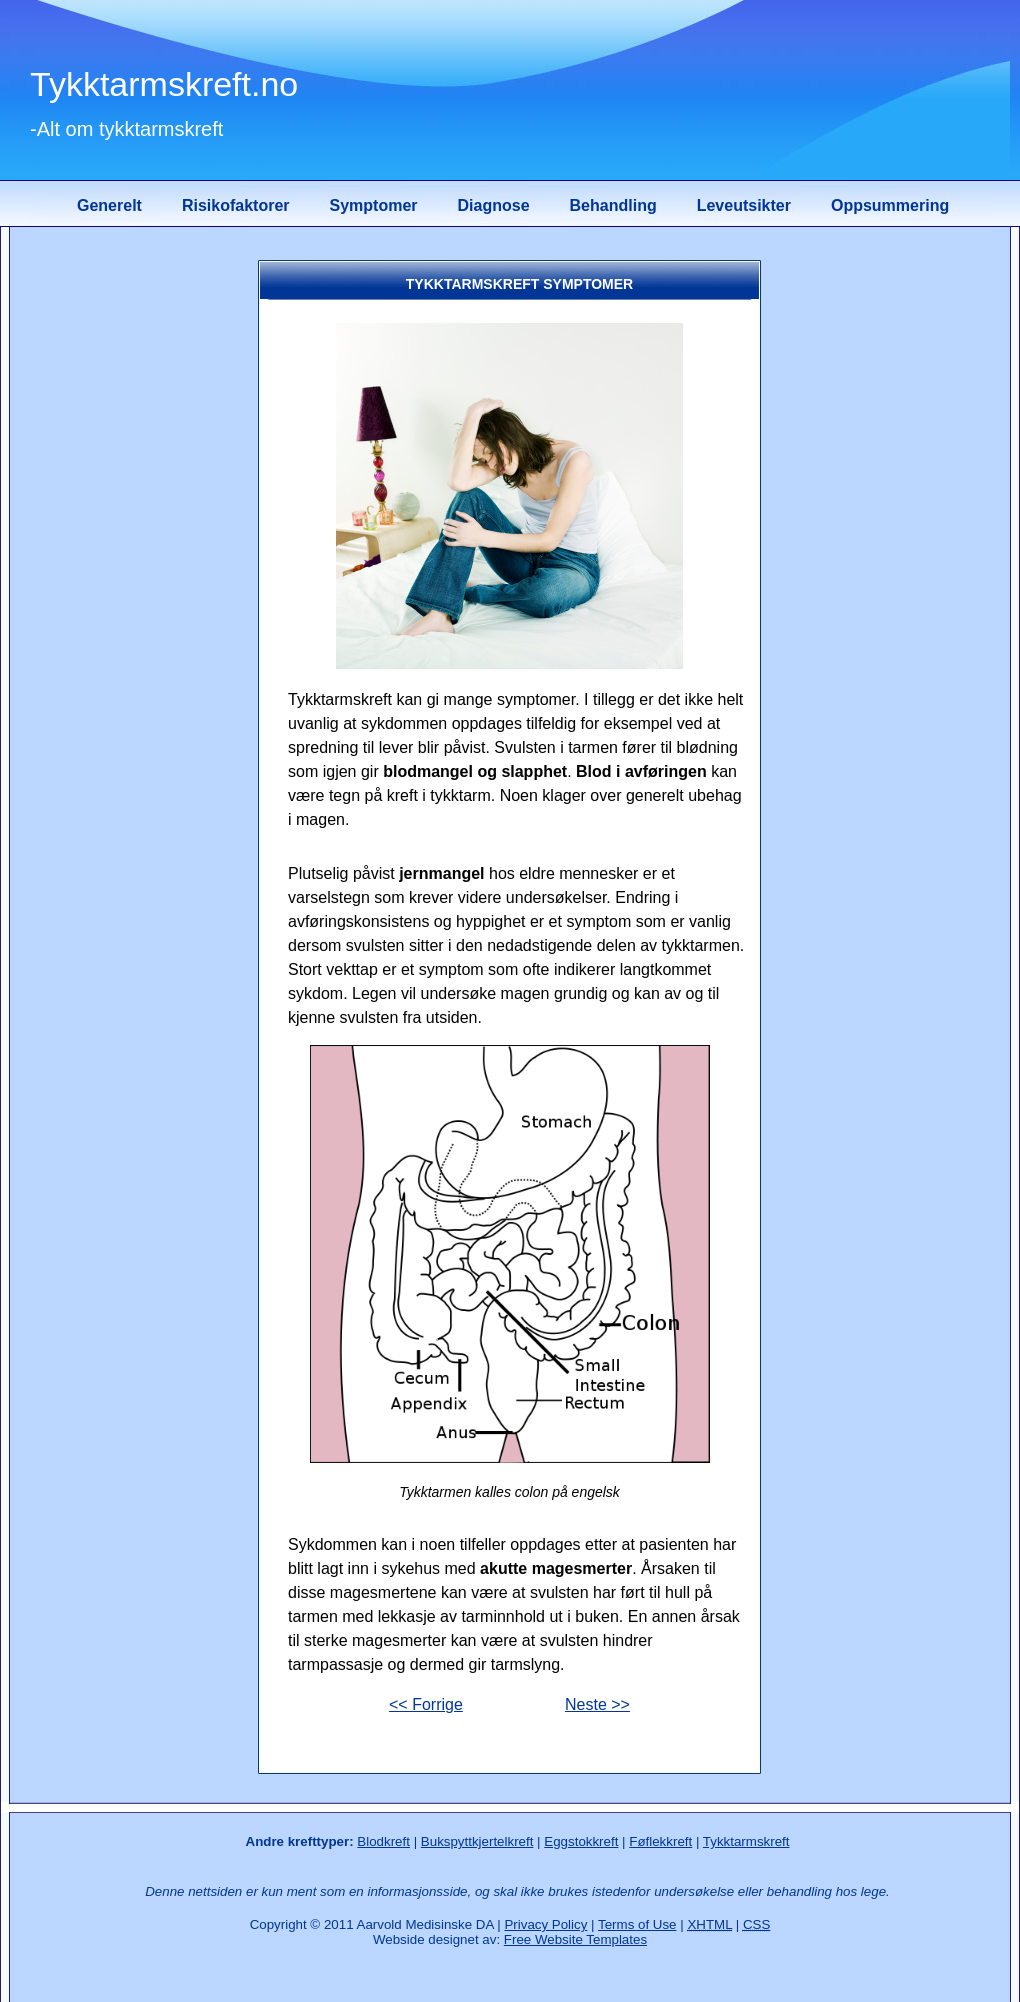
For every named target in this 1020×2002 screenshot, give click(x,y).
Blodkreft (383, 1841)
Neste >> (597, 1704)
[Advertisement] (135, 559)
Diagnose (494, 205)
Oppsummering (890, 205)
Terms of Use (637, 1924)
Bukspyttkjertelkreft (477, 1841)
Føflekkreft (660, 1841)
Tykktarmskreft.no (164, 84)
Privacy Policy (545, 1924)
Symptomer (374, 205)
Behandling (613, 205)
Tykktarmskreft (746, 1841)
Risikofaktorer (236, 205)
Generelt (109, 205)
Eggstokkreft (581, 1841)
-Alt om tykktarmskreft (126, 129)
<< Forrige (426, 1704)
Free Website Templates (575, 1939)
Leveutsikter (744, 205)
